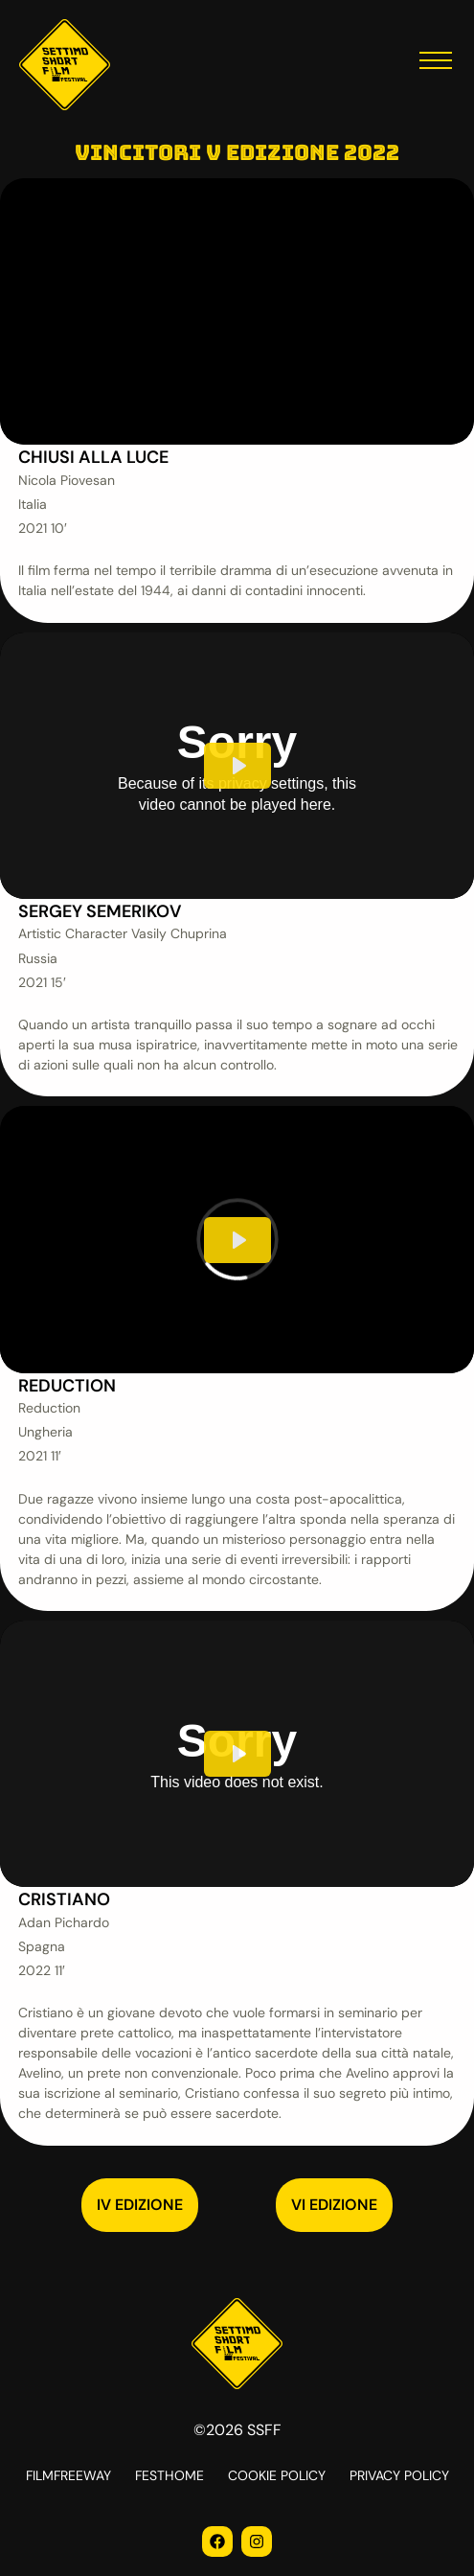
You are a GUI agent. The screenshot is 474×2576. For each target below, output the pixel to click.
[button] (435, 65)
